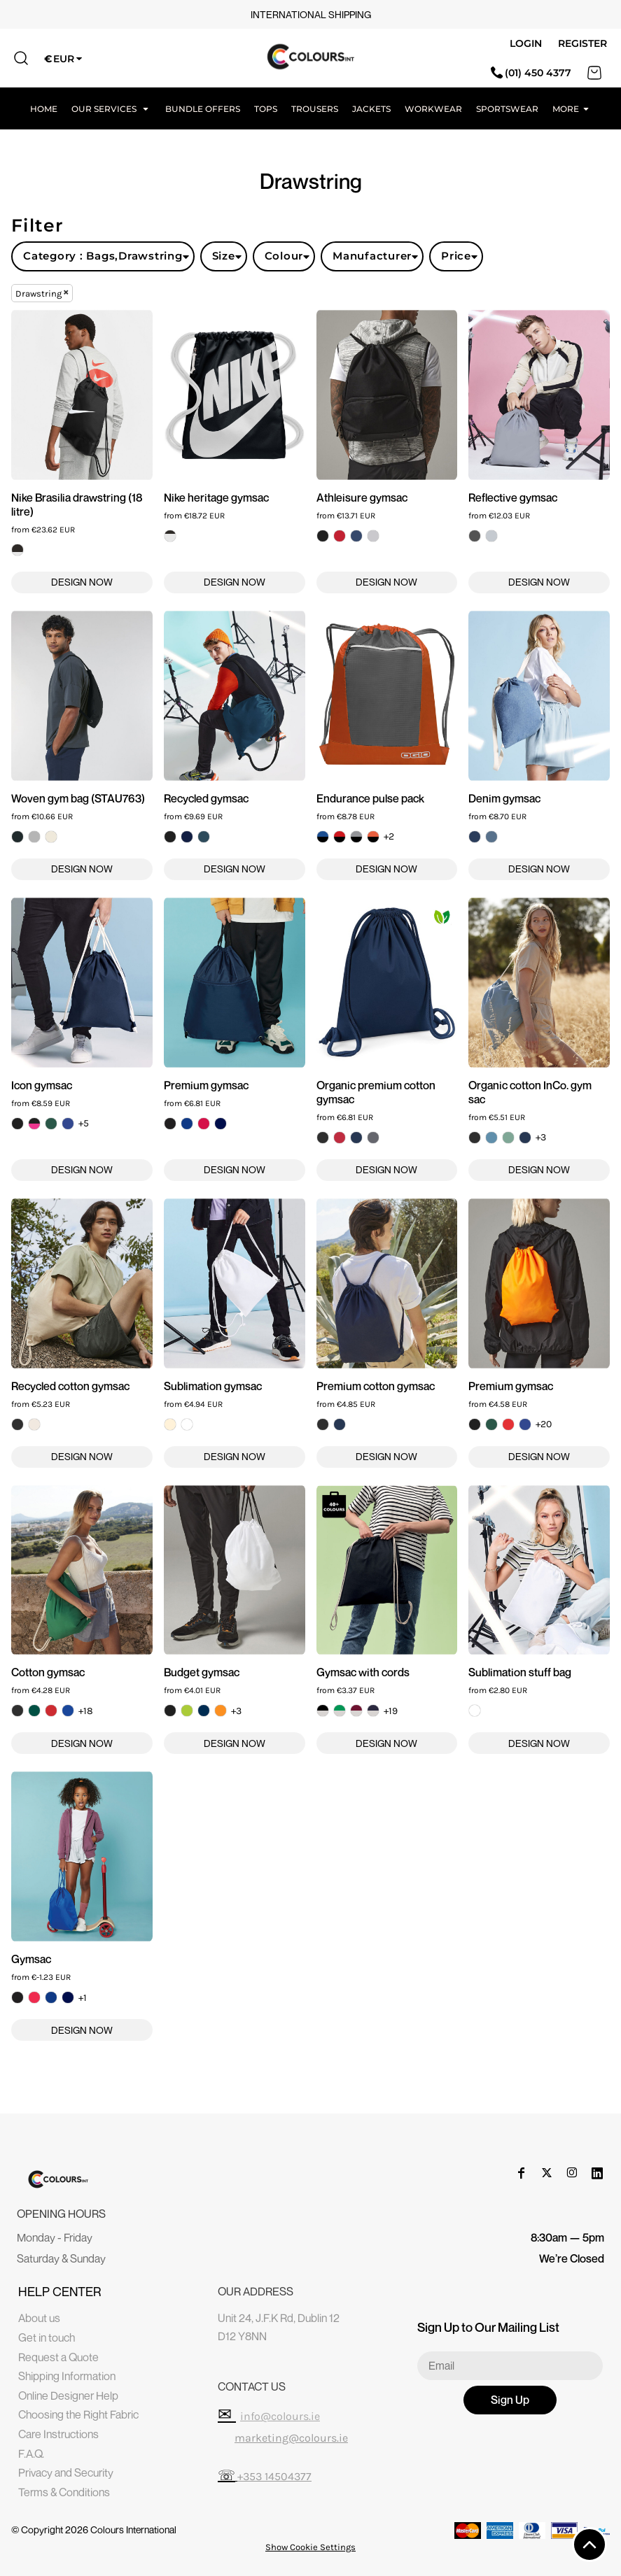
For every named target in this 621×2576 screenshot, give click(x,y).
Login (526, 43)
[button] (111, 108)
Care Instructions (58, 2434)
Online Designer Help (68, 2395)
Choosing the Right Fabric (78, 2414)
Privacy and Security (65, 2472)
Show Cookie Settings (310, 2547)
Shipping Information (67, 2376)
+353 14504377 (274, 2476)
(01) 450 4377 (531, 72)
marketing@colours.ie (291, 2437)
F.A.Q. (31, 2454)
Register (582, 43)
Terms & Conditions (64, 2492)
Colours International (133, 2529)
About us (39, 2318)
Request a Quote (58, 2357)
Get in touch (46, 2337)
